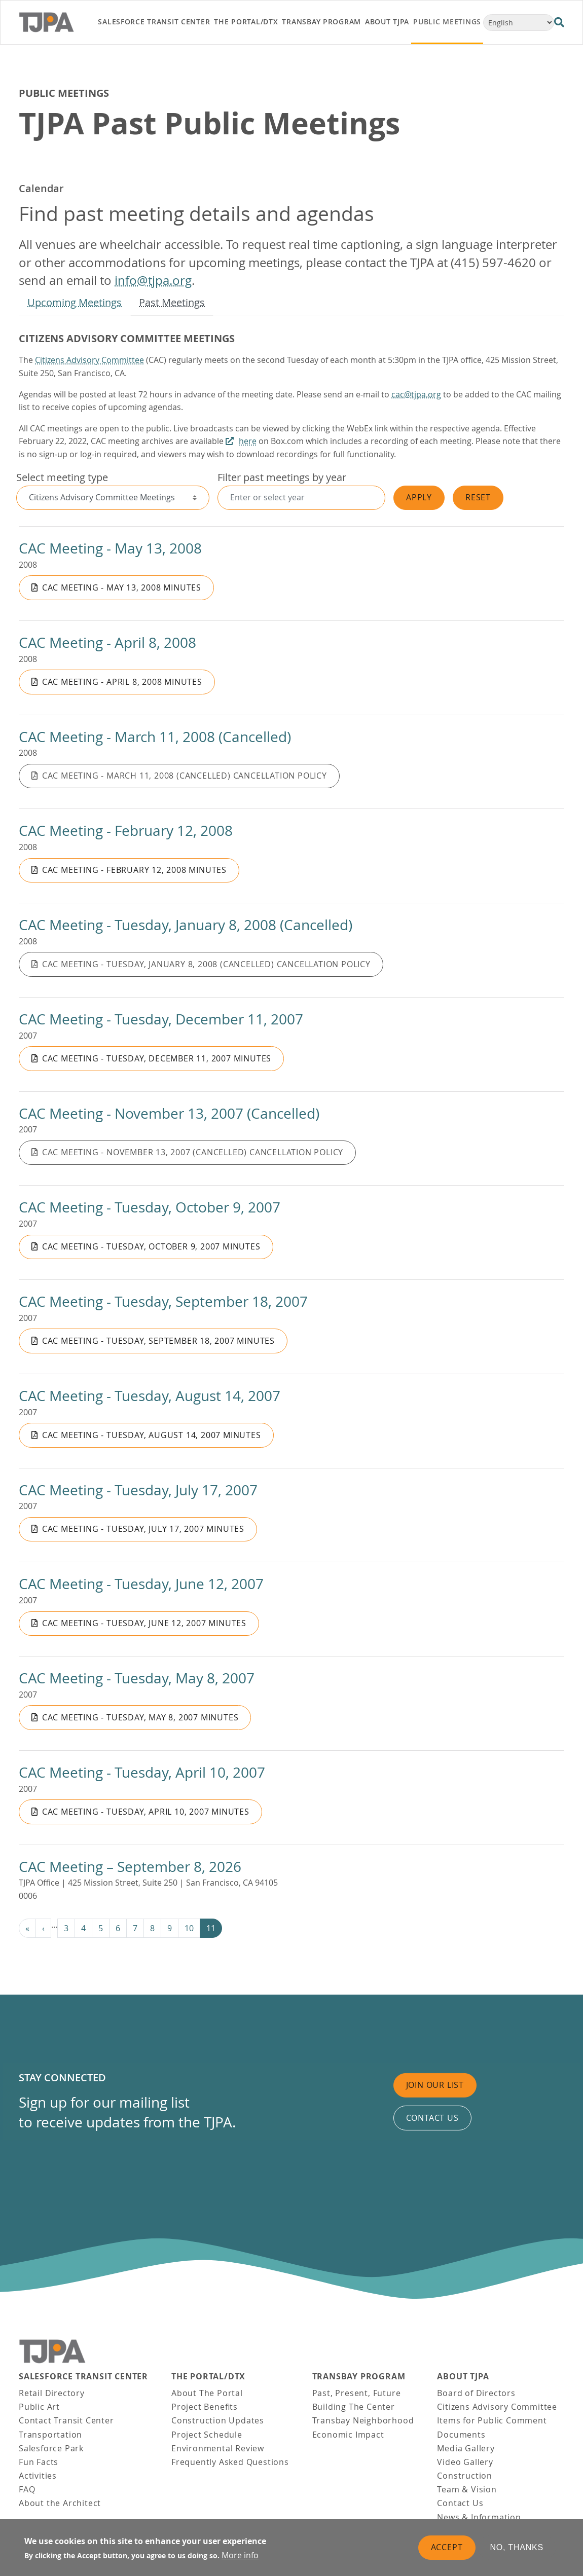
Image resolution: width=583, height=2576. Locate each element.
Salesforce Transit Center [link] (154, 21)
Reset (478, 497)
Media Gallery (465, 2448)
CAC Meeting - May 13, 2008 (110, 548)
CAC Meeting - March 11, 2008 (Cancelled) (155, 736)
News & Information (479, 2517)
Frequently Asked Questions (230, 2462)
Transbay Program (359, 2376)
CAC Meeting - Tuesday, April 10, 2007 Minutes (145, 1811)
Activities (38, 2475)
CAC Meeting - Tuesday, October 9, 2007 (149, 1207)
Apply (419, 497)
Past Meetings (172, 302)
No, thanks (517, 2547)
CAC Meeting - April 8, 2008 (107, 642)
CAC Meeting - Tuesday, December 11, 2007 (161, 1019)
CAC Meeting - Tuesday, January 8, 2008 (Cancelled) (185, 924)
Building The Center (353, 2406)
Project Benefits (204, 2406)
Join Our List (435, 2084)
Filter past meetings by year (281, 477)
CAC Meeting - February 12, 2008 (126, 830)
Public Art (39, 2406)
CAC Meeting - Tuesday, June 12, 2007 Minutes (144, 1623)
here (248, 441)
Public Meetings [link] (447, 21)
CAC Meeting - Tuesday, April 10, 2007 (142, 1772)
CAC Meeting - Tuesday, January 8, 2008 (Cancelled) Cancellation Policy (206, 964)
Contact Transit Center (66, 2420)
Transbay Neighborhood (363, 2420)
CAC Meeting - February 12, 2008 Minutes (134, 869)
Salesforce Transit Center (83, 2376)
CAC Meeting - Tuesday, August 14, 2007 (149, 1395)
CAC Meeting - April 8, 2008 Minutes (122, 681)
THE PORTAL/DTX (208, 2376)
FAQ (27, 2489)
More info (240, 2555)
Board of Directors (476, 2393)
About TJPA (463, 2376)
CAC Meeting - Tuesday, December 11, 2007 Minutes (156, 1058)
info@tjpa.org (153, 280)
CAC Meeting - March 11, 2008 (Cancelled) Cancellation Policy (184, 775)
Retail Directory (52, 2393)
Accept (447, 2547)
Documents (461, 2434)
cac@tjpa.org (416, 394)
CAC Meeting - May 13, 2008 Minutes (121, 587)
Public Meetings (64, 93)
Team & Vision (466, 2489)
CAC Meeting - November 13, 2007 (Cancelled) (169, 1113)
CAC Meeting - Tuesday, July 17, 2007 (138, 1490)
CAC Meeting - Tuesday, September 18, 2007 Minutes (158, 1340)
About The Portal (207, 2393)
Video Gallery (465, 2462)
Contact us (432, 2117)
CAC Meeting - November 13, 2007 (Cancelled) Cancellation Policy (192, 1152)
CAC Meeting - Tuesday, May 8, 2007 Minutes (140, 1717)
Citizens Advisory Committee (89, 359)
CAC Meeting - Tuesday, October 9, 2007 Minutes (151, 1246)
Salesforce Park (51, 2448)
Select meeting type (62, 477)
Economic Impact (348, 2434)
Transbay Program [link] (321, 21)
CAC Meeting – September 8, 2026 (130, 1866)
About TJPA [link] (387, 21)
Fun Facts (38, 2462)
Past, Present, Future (356, 2393)
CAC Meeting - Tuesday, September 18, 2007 (163, 1301)
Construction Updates (217, 2420)
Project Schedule (206, 2434)
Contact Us (460, 2503)
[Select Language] (518, 22)
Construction (464, 2475)
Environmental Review (217, 2448)
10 (189, 1928)
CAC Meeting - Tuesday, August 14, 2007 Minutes (151, 1435)
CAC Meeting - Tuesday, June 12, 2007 (141, 1583)
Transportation (50, 2434)
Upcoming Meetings (74, 302)
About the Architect (60, 2503)
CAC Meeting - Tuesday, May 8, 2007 (136, 1678)
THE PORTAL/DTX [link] (246, 21)
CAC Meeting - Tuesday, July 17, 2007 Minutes (143, 1528)
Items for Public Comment (491, 2420)
